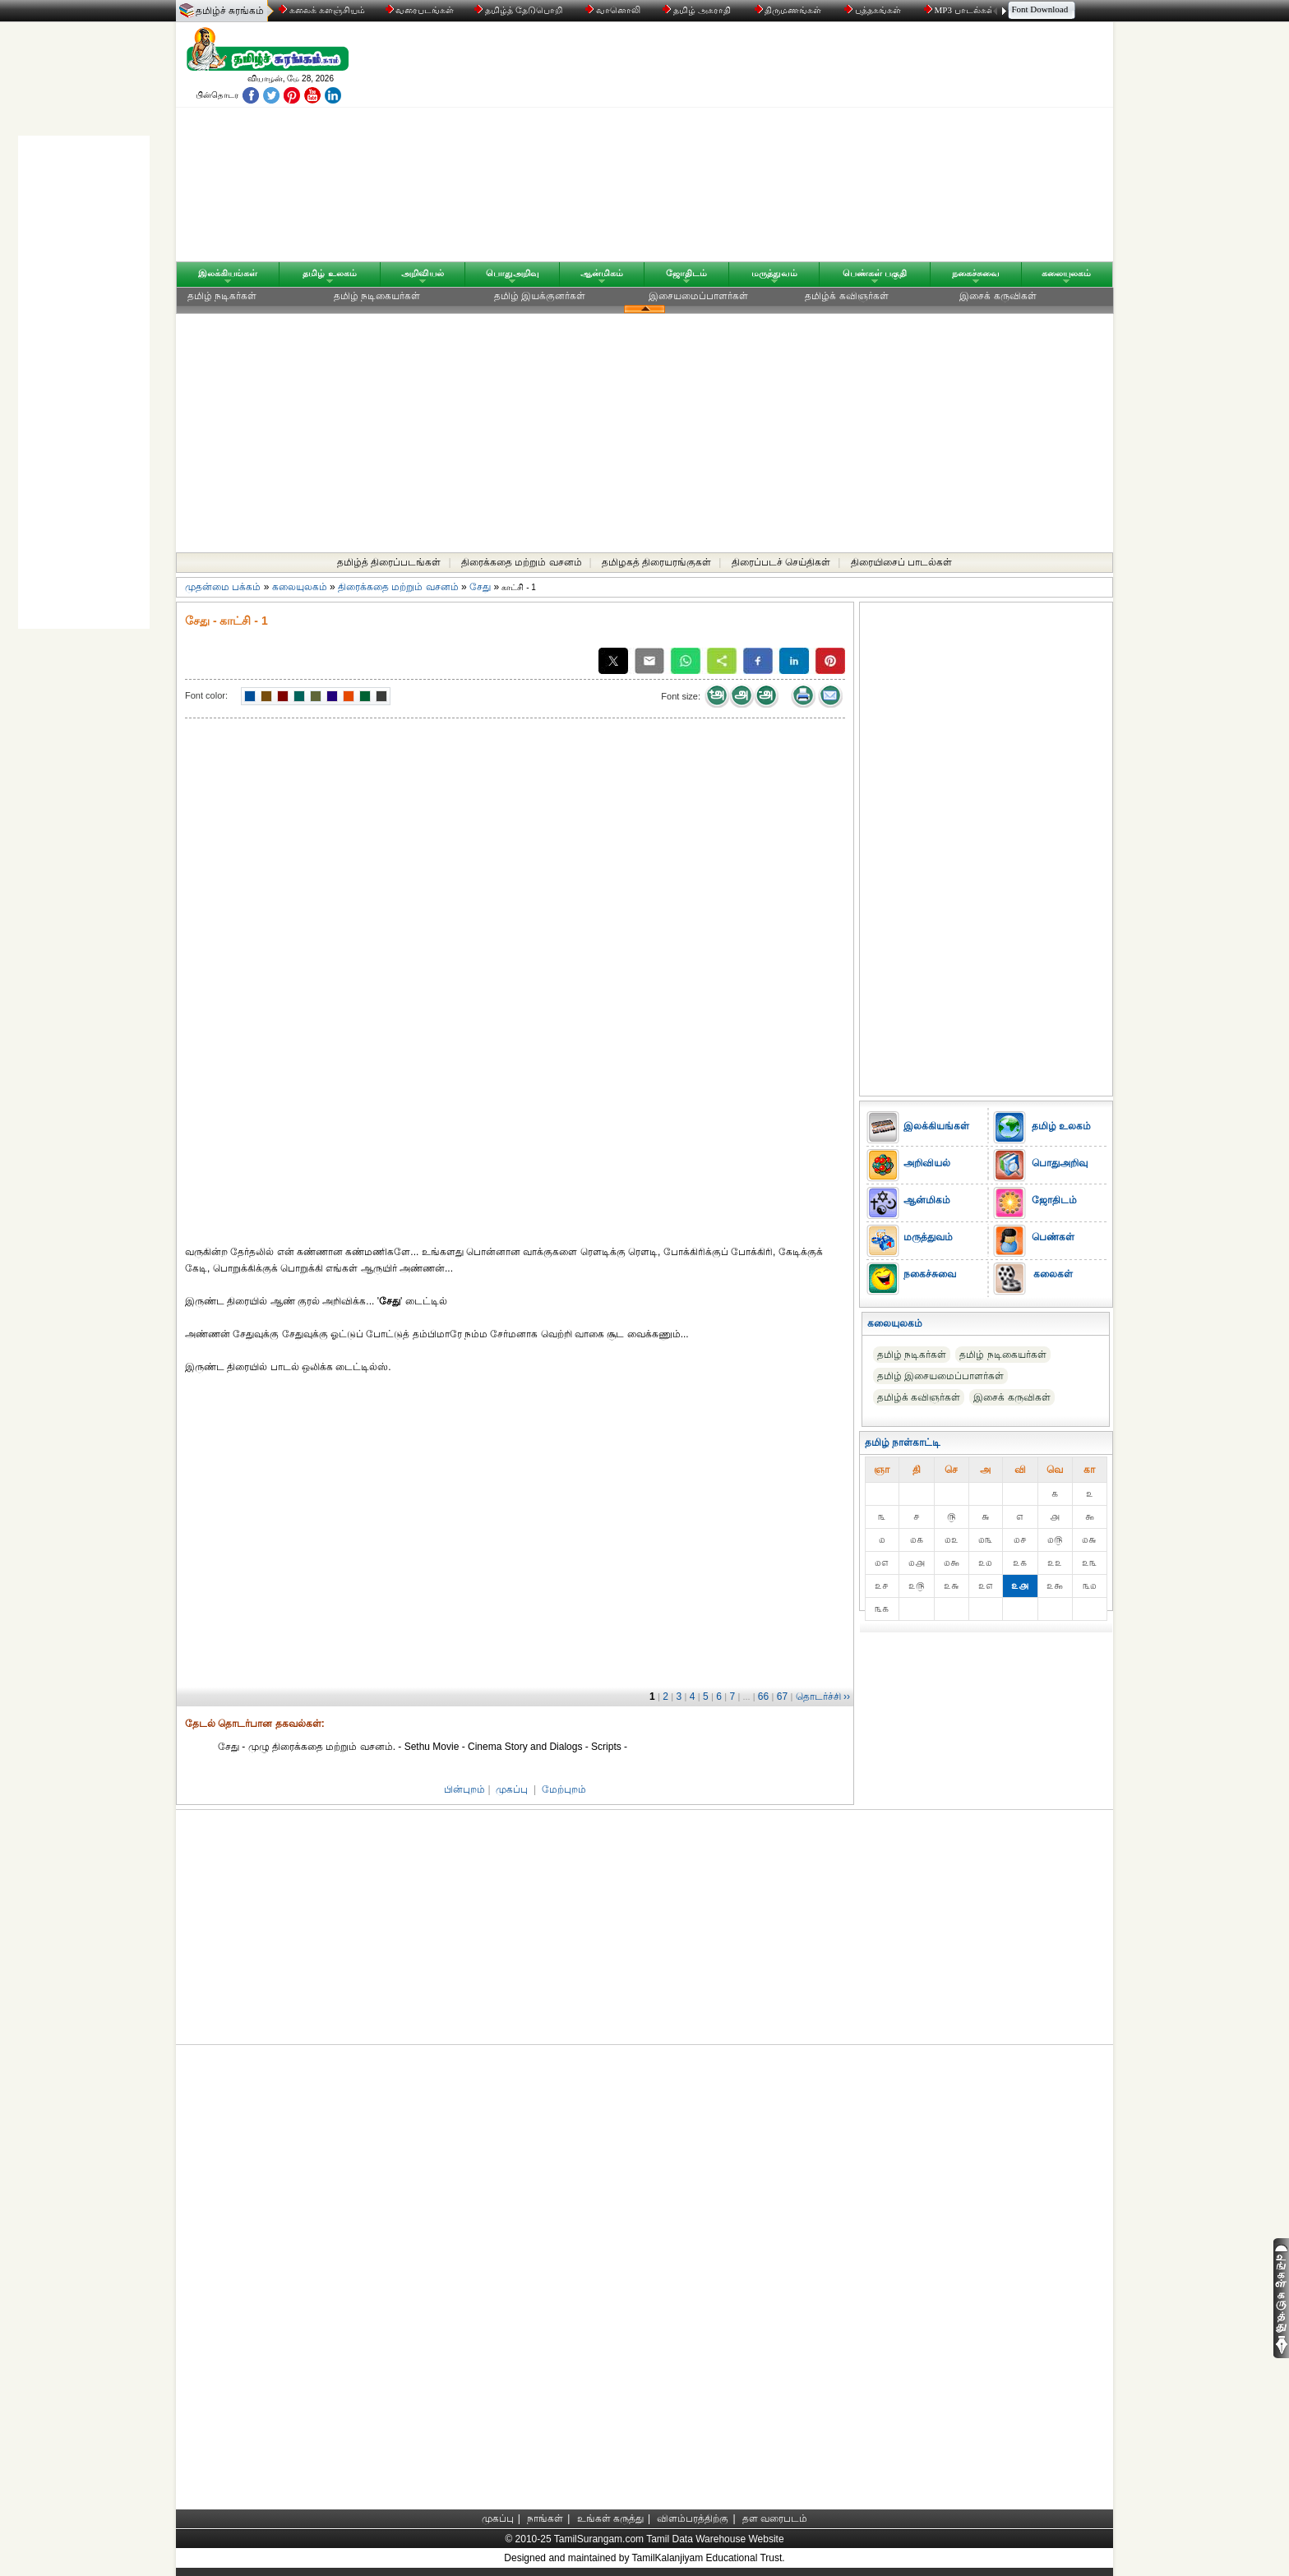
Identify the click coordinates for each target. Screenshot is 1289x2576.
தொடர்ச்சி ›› (823, 1696)
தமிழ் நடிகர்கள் (221, 296)
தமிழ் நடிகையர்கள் (377, 296)
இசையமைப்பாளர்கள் (698, 296)
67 (782, 1696)
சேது (481, 587)
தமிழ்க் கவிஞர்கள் (846, 296)
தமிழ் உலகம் (329, 273)
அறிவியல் (422, 273)
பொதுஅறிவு (512, 273)
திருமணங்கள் (790, 10)
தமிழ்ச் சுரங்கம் (230, 10)
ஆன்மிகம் (601, 273)
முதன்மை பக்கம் (223, 587)
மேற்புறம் (564, 1789)
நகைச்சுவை (976, 273)
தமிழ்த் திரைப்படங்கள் (389, 562)
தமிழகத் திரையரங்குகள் (656, 562)
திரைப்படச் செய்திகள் (781, 562)
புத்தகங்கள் (873, 10)
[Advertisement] (801, 145)
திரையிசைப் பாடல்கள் (901, 562)
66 (763, 1696)
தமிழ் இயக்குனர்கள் (539, 296)
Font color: (206, 695)
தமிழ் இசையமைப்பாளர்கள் (940, 1376)
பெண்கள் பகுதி (875, 273)
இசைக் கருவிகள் (997, 296)
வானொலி (614, 10)
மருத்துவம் (774, 273)
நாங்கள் (545, 2518)
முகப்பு (512, 1789)
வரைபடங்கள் (419, 10)
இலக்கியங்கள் (227, 273)
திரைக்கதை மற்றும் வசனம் (521, 562)
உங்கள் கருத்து (610, 2518)
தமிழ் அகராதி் (698, 10)
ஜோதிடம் (686, 273)
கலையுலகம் (1066, 273)
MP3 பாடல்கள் (960, 10)
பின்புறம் (464, 1789)
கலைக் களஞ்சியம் (322, 10)
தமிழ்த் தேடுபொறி (519, 10)
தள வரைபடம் (774, 2518)
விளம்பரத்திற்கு (692, 2518)
